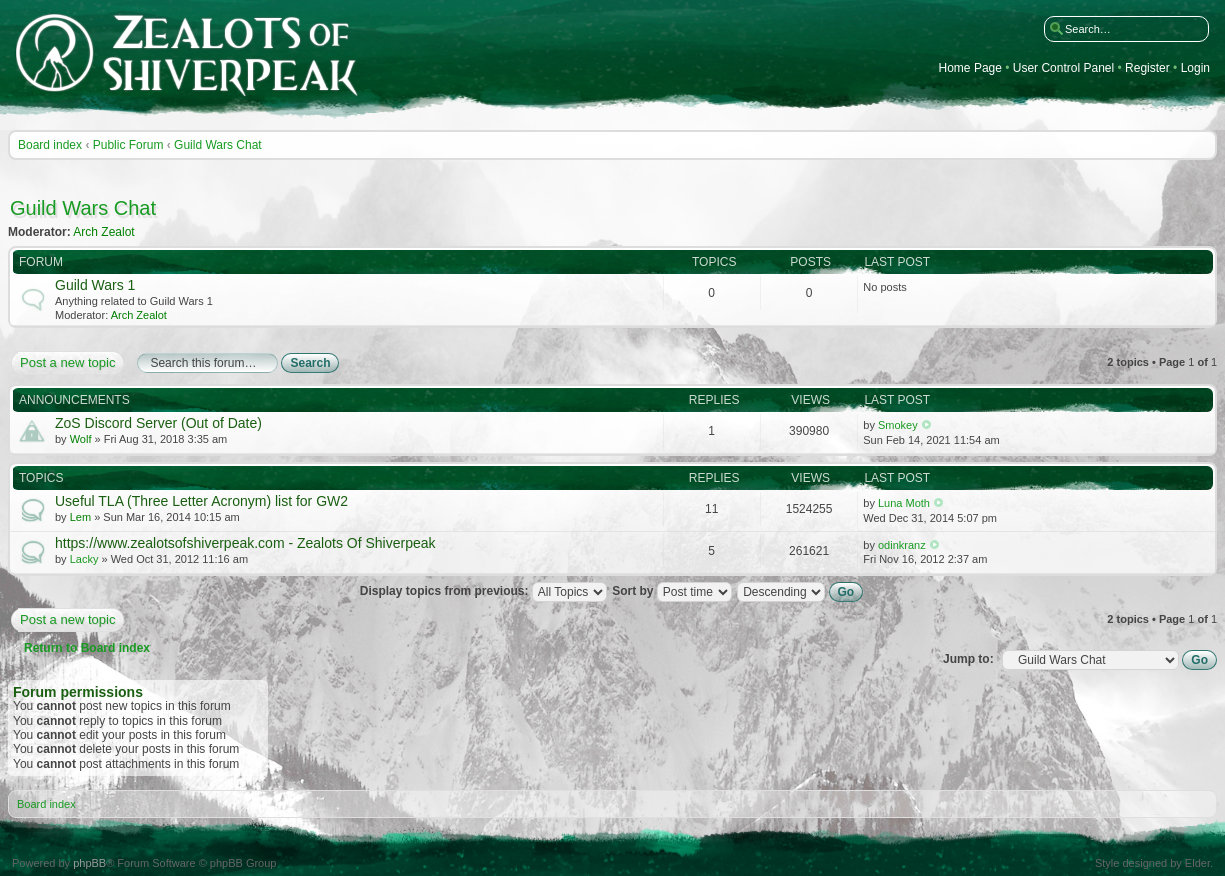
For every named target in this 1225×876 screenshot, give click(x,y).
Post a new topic (66, 363)
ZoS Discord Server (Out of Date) (158, 423)
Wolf (81, 439)
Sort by (672, 591)
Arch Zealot (103, 232)
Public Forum (128, 145)
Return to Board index (87, 648)
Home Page (970, 68)
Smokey (898, 425)
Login (1195, 68)
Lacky (84, 559)
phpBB (89, 863)
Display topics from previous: (483, 591)
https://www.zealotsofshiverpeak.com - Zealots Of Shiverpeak (245, 543)
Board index (50, 145)
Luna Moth (904, 503)
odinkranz (902, 545)
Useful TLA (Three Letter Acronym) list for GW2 (201, 501)
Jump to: (968, 659)
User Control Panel (1063, 68)
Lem (80, 517)
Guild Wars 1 (95, 285)
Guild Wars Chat (218, 145)
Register (1147, 68)
